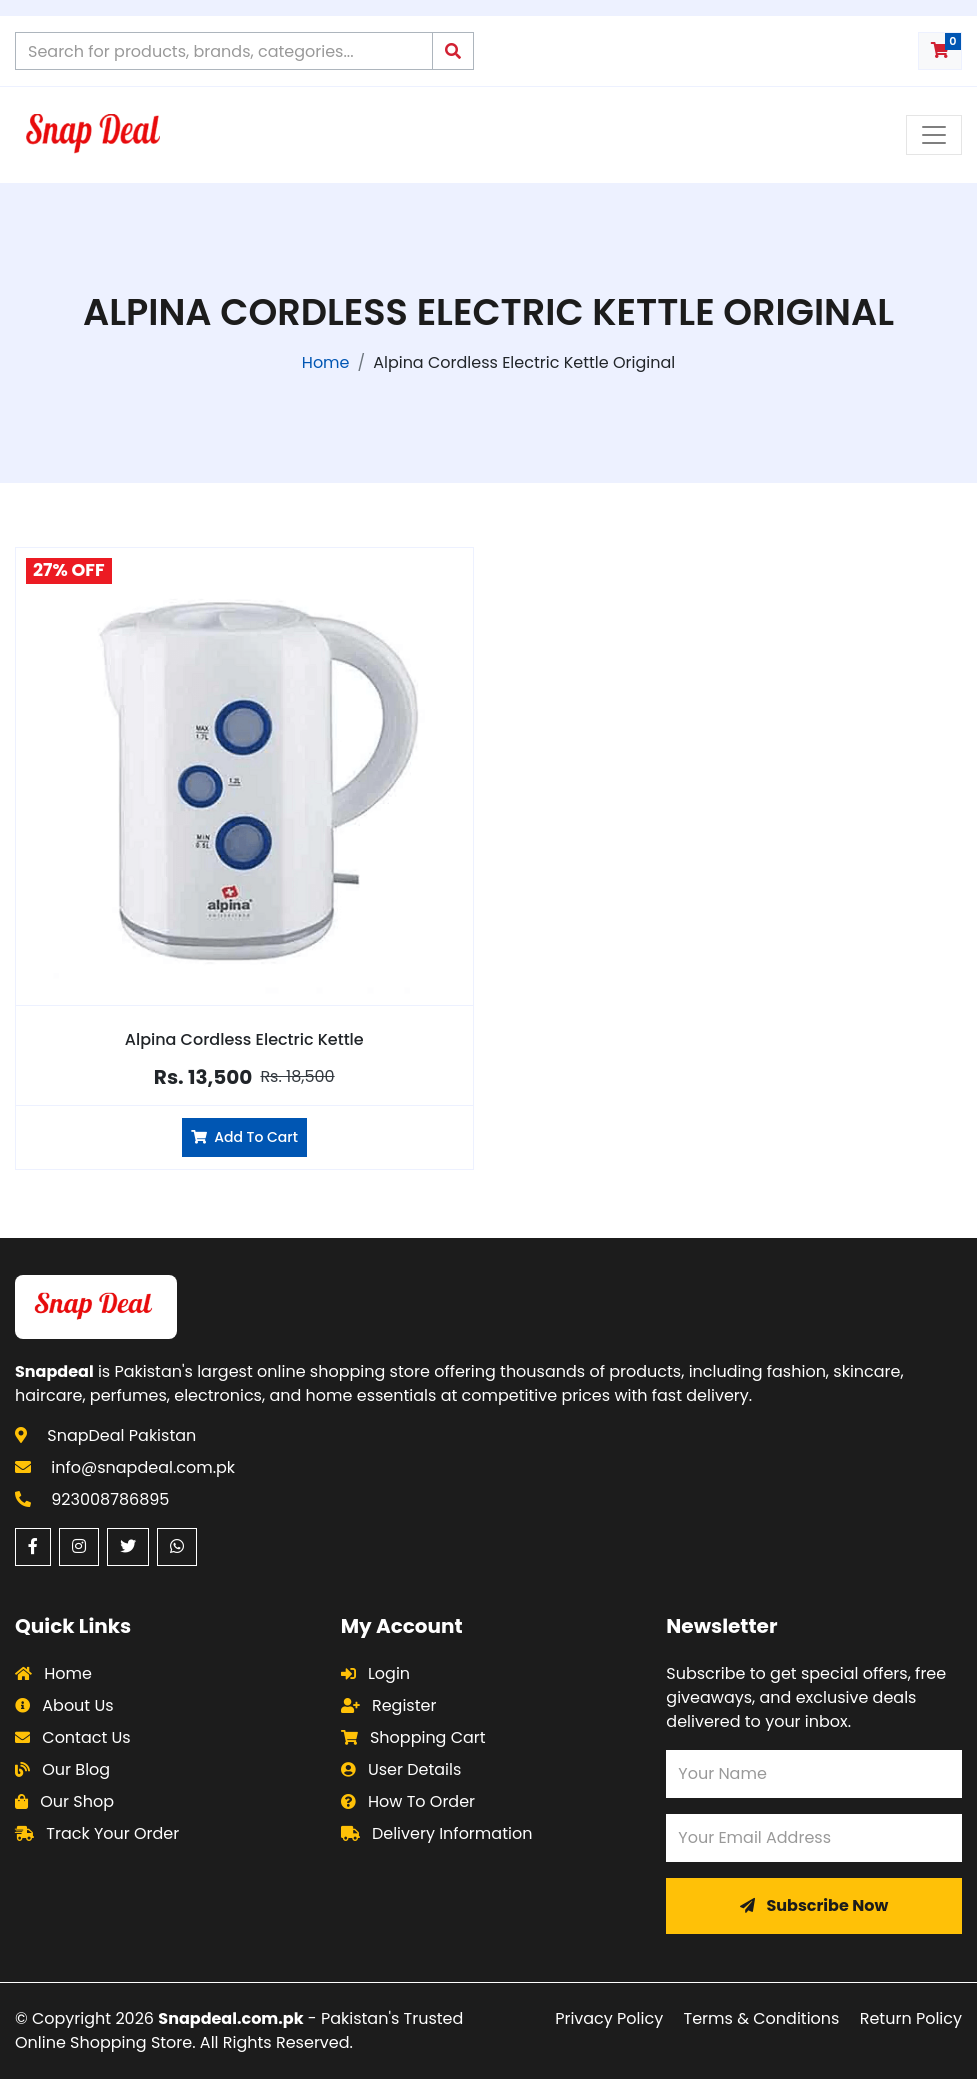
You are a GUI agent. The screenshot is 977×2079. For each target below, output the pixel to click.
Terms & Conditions (762, 2018)
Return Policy (911, 2018)
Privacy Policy (609, 2018)
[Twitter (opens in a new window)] (128, 1547)
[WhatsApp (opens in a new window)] (177, 1547)
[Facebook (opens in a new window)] (33, 1547)
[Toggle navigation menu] (934, 135)
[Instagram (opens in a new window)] (79, 1547)
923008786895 (110, 1499)
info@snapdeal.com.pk (143, 1467)
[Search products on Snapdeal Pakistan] (224, 51)
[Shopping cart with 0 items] (940, 51)
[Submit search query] (453, 51)
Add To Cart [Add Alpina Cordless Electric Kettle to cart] (244, 1137)
